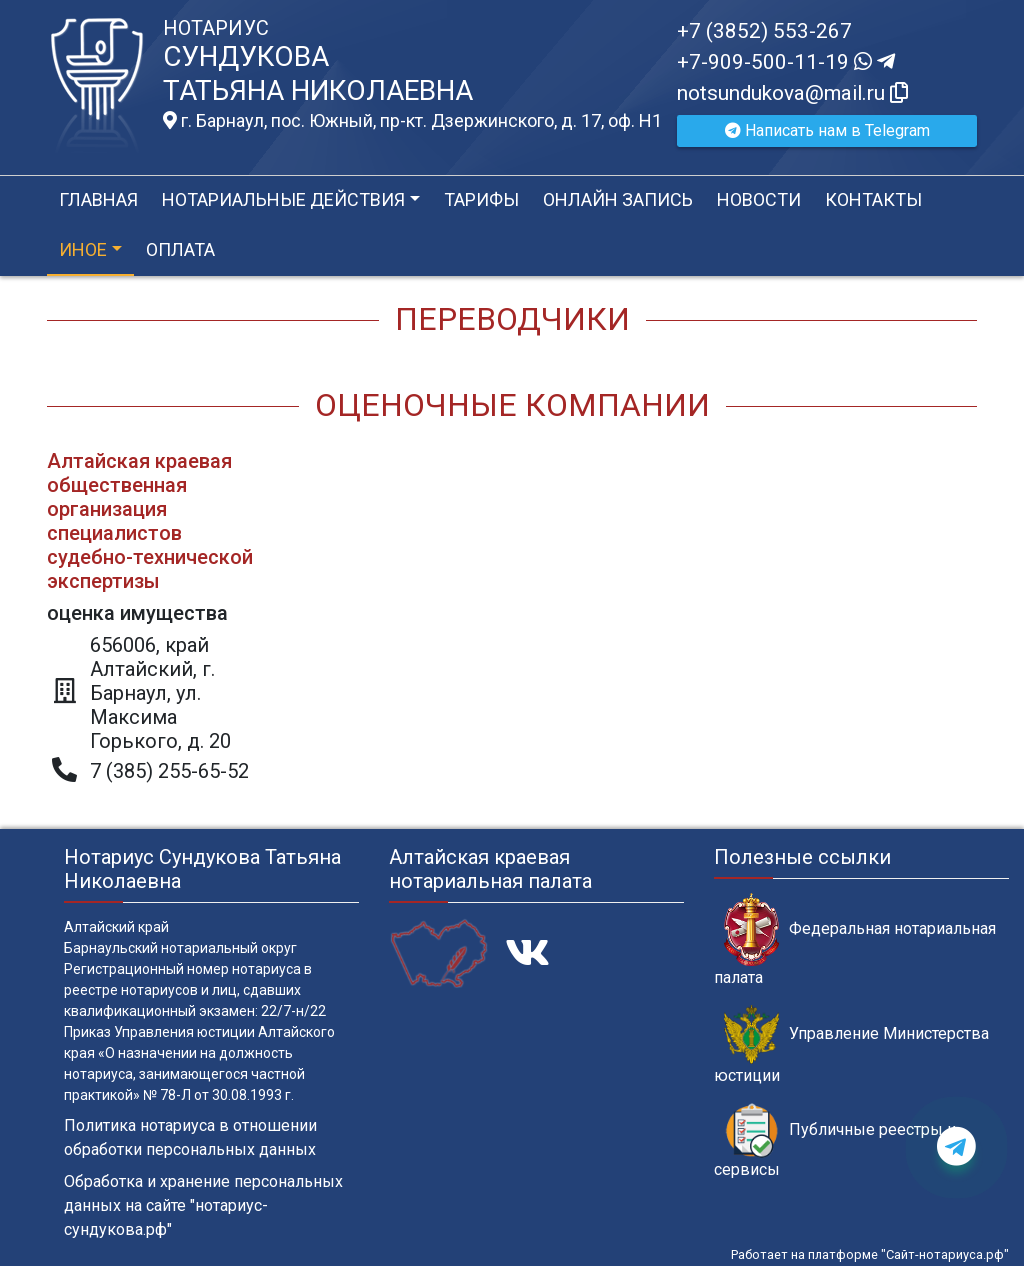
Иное (83, 249)
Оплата (180, 249)
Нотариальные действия (283, 199)
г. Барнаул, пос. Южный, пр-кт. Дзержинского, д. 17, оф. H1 (412, 121)
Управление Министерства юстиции (851, 1045)
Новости (759, 199)
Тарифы (481, 199)
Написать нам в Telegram (827, 130)
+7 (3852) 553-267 (764, 31)
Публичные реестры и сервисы (835, 1141)
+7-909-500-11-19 (786, 62)
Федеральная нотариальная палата (855, 940)
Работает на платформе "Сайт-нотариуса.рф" (870, 1254)
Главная (98, 199)
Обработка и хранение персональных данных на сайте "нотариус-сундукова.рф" (203, 1205)
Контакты (873, 199)
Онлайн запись (618, 199)
